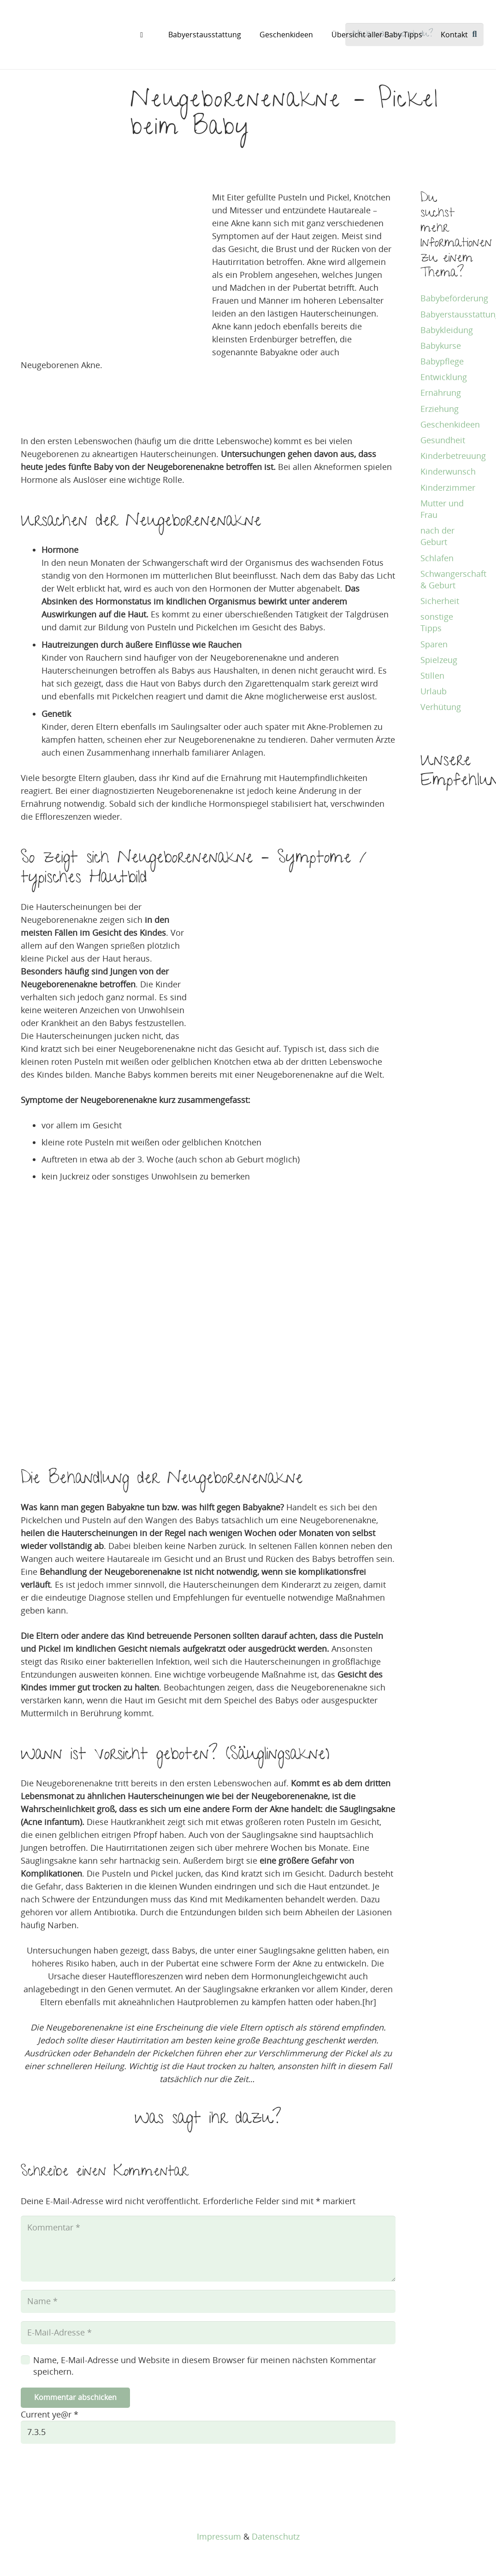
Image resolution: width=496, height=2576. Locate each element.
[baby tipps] (62, 35)
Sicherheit (439, 600)
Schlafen (437, 557)
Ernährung (440, 392)
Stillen (432, 675)
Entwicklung (443, 376)
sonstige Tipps (436, 622)
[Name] (208, 2301)
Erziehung (439, 408)
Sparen (434, 644)
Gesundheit (442, 440)
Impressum (219, 2536)
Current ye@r (49, 2415)
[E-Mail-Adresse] (208, 2333)
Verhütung (440, 706)
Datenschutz (276, 2536)
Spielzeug (438, 659)
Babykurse (440, 345)
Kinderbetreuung (453, 455)
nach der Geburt (437, 536)
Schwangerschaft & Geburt (453, 579)
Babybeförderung (454, 298)
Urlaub (433, 691)
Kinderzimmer (447, 487)
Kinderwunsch (448, 471)
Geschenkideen (450, 424)
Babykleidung (446, 329)
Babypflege (442, 361)
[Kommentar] (208, 2249)
